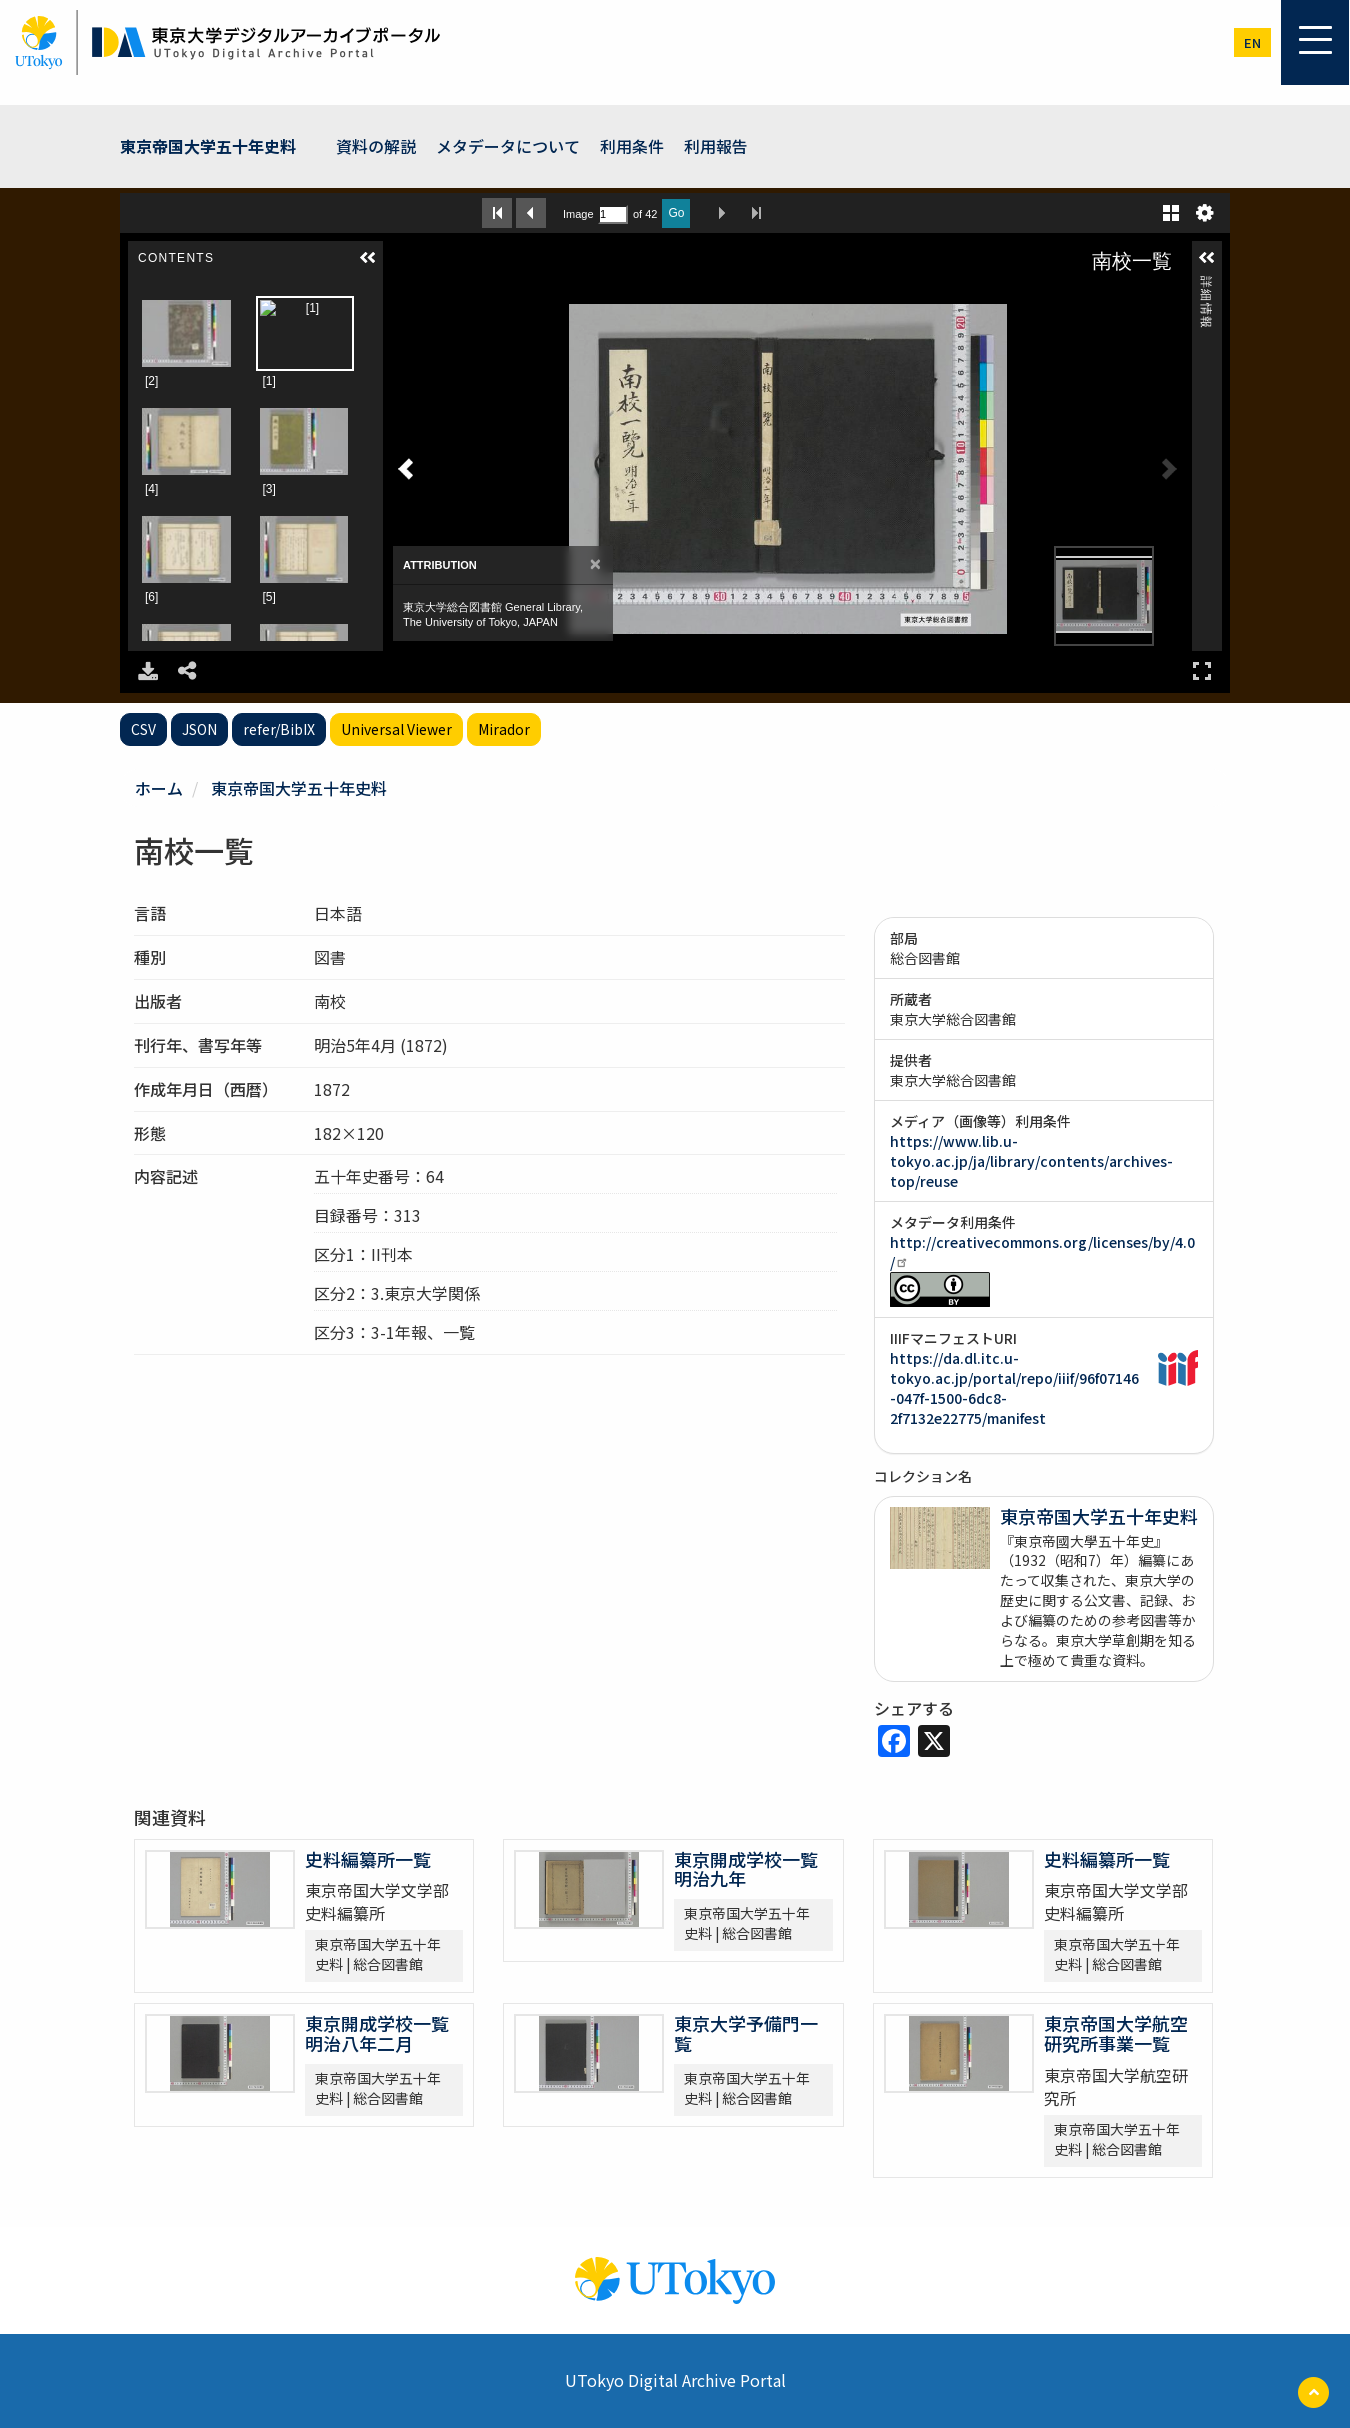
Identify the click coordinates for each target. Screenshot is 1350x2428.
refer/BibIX (279, 729)
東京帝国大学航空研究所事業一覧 (1116, 2033)
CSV (143, 729)
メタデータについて (508, 146)
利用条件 (632, 146)
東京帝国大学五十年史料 (208, 146)
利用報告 (716, 146)
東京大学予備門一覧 (746, 2033)
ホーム (159, 788)
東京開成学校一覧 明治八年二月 (377, 2033)
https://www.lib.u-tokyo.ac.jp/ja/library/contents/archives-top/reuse (1031, 1161)
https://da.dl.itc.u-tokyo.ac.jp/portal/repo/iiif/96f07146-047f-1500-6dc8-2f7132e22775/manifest (1014, 1388)
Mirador (504, 729)
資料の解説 (376, 146)
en (1252, 42)
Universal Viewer (396, 729)
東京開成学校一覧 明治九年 (746, 1869)
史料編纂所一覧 (368, 1859)
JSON (199, 729)
